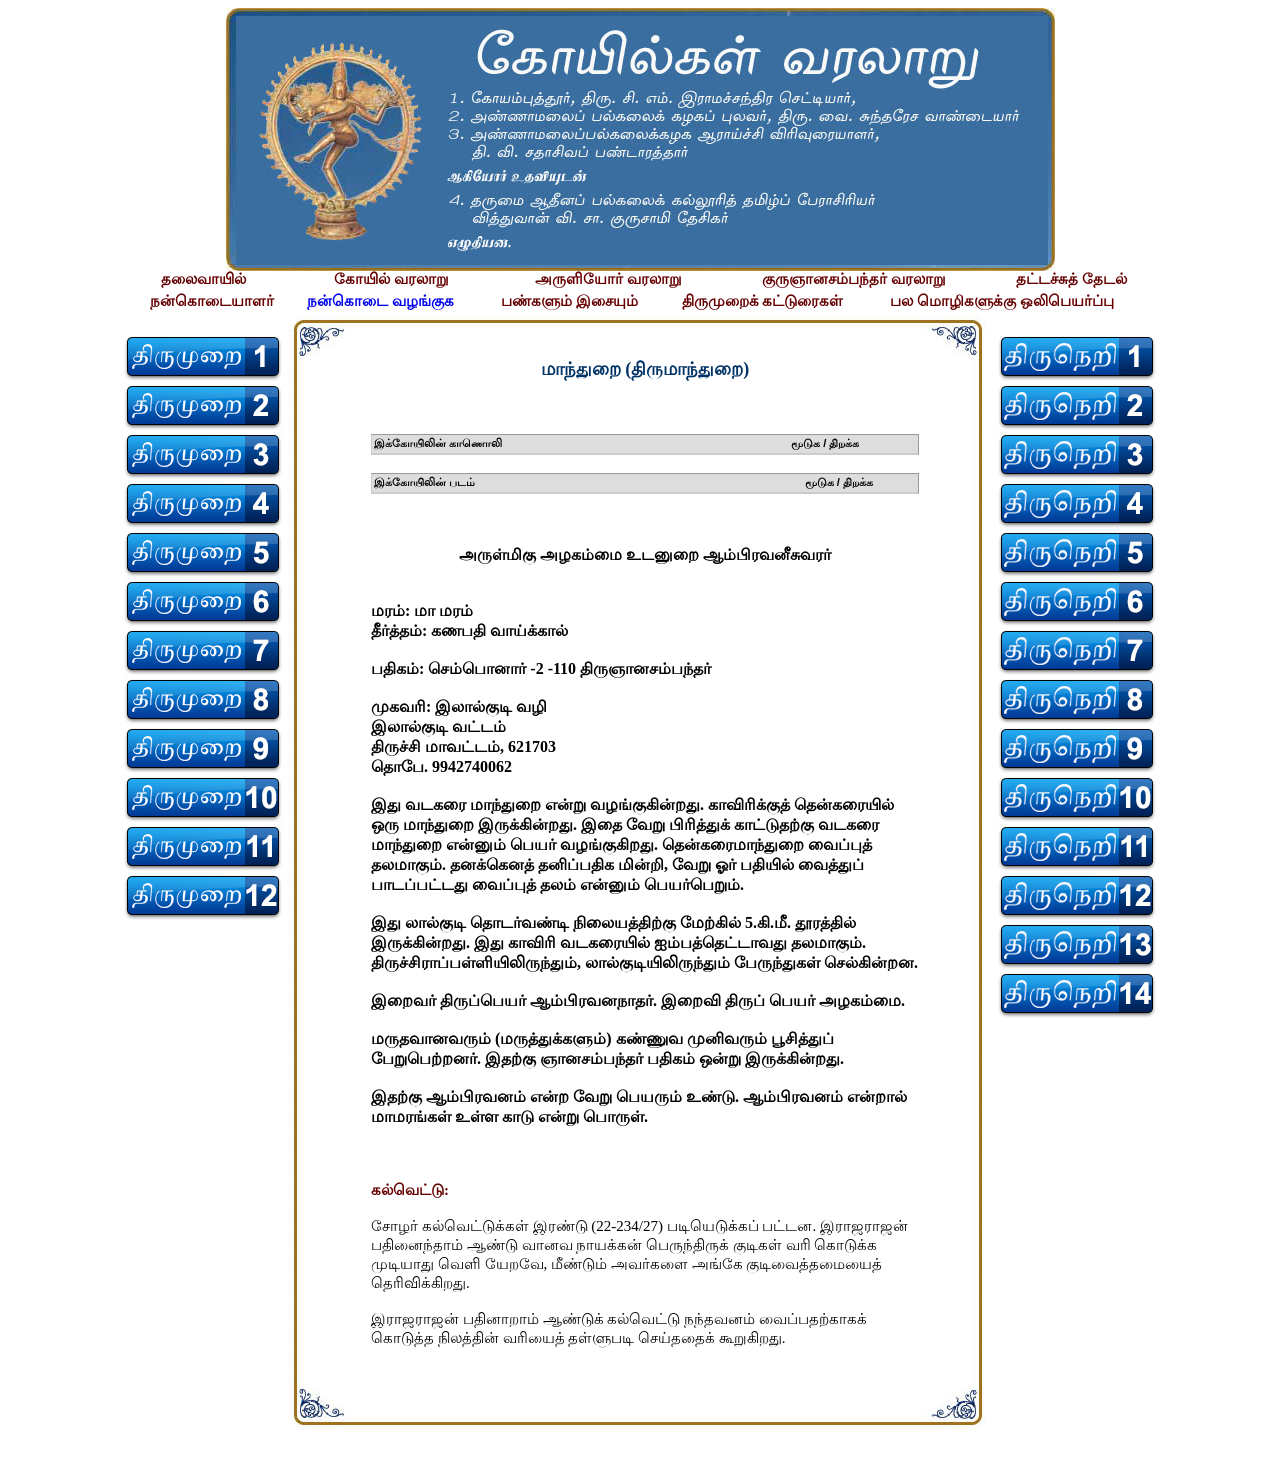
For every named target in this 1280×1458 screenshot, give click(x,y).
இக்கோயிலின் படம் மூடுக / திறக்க (623, 482)
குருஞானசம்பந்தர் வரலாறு (854, 279)
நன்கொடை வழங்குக (380, 301)
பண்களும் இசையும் (569, 301)
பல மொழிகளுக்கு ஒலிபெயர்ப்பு (1002, 301)
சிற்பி (27, 1438)
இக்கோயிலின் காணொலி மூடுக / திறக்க (617, 443)
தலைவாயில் (203, 279)
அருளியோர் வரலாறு (608, 279)
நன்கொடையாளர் (212, 301)
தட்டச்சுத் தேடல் (1071, 279)
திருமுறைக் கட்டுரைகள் (763, 301)
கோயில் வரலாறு (391, 279)
